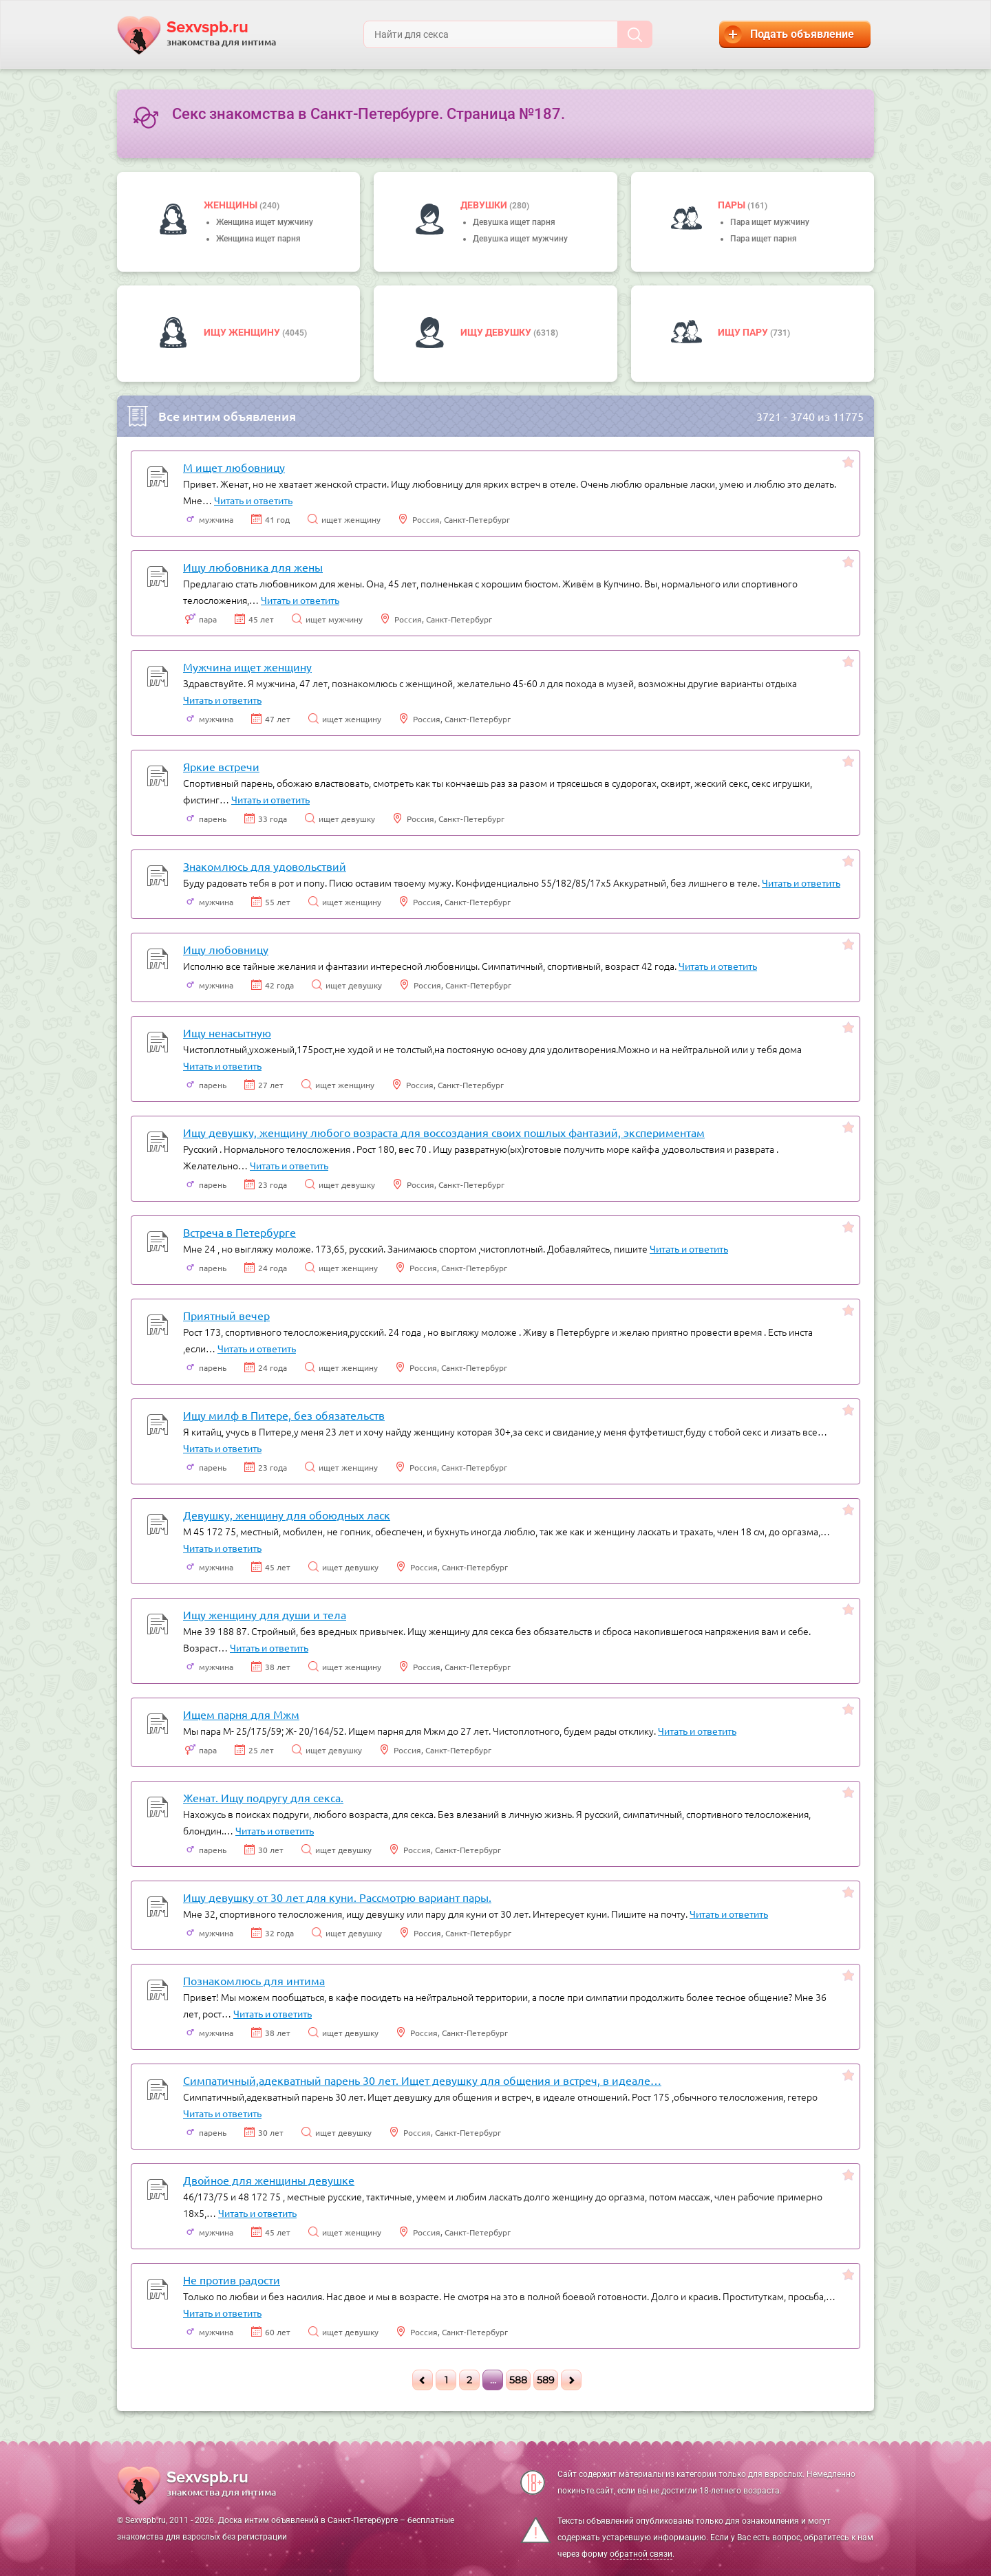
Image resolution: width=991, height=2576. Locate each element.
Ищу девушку (496, 332)
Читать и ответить (253, 500)
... (493, 2380)
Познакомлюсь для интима (254, 1980)
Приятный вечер (226, 1315)
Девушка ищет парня (514, 222)
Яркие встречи (221, 766)
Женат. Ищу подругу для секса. (263, 1797)
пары (732, 204)
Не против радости (231, 2279)
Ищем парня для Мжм (241, 1714)
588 (518, 2380)
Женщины (231, 204)
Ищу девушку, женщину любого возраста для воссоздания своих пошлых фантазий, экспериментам (444, 1132)
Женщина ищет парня (258, 238)
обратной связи (641, 2554)
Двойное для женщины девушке (268, 2180)
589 (546, 2380)
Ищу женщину (243, 332)
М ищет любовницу (234, 467)
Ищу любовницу (225, 949)
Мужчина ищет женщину (247, 666)
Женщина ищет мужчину (264, 222)
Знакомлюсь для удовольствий (264, 866)
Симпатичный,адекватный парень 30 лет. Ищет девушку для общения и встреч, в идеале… (422, 2080)
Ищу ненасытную (227, 1032)
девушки (484, 204)
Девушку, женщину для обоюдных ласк (286, 1515)
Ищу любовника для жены (253, 567)
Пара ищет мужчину (769, 222)
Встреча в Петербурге (239, 1232)
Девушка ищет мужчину (520, 238)
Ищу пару (744, 332)
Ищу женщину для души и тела (264, 1614)
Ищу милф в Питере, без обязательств (284, 1415)
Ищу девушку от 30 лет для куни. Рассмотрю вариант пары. (337, 1897)
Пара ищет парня (763, 238)
